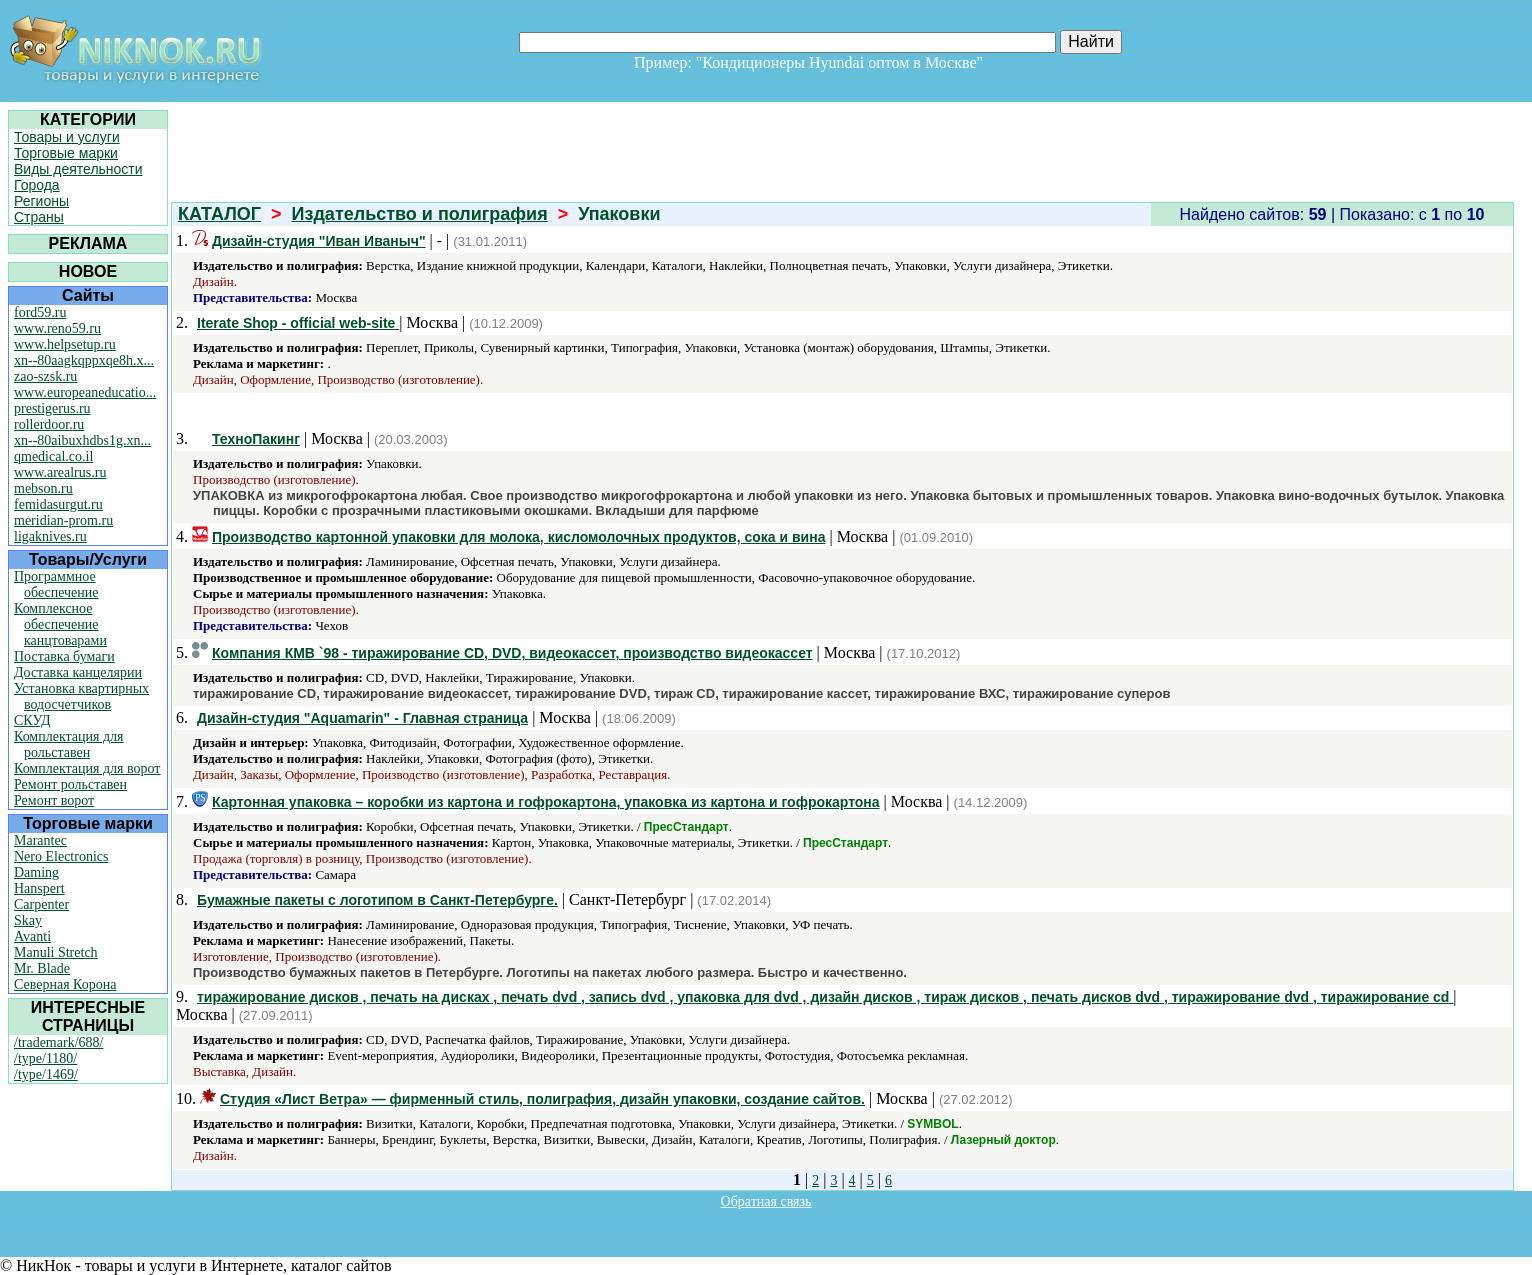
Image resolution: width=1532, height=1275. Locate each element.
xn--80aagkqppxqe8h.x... (84, 360)
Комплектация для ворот (87, 768)
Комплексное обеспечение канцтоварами (60, 624)
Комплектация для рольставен (69, 744)
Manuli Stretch (56, 952)
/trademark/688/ (58, 1042)
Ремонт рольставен (70, 784)
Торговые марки (66, 153)
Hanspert (39, 888)
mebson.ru (43, 488)
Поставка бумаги (64, 656)
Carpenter (41, 904)
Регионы (41, 201)
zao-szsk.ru (45, 376)
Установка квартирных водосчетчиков (81, 696)
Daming (36, 872)
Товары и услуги (67, 137)
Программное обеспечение (56, 584)
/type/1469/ (46, 1074)
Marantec (40, 840)
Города (37, 185)
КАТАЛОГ (219, 214)
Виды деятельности (78, 169)
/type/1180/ (45, 1058)
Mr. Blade (42, 968)
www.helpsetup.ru (65, 344)
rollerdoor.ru (49, 424)
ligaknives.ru (50, 536)
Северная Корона (65, 984)
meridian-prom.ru (63, 520)
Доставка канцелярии (78, 672)
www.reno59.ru (57, 328)
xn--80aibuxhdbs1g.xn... (82, 440)
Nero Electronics (61, 856)
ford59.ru (40, 312)
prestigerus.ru (52, 408)
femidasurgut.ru (58, 504)
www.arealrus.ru (60, 472)
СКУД (32, 720)
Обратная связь (766, 1201)
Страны (39, 217)
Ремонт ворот (54, 800)
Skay (28, 920)
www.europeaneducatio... (85, 392)
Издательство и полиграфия (420, 214)
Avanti (32, 936)
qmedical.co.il (53, 456)
